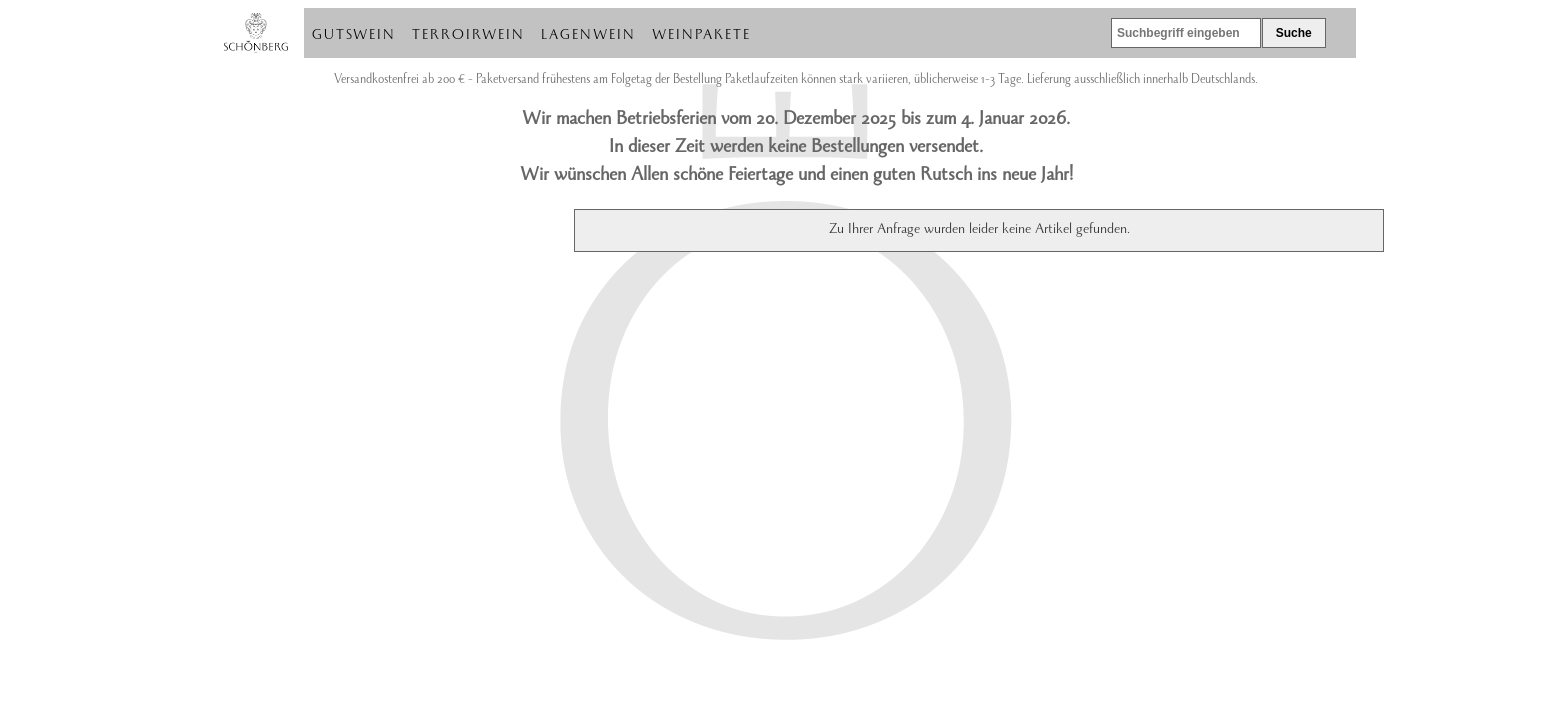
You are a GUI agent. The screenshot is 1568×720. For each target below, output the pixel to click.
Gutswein (354, 36)
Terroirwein (468, 36)
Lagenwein (588, 36)
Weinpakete (701, 36)
